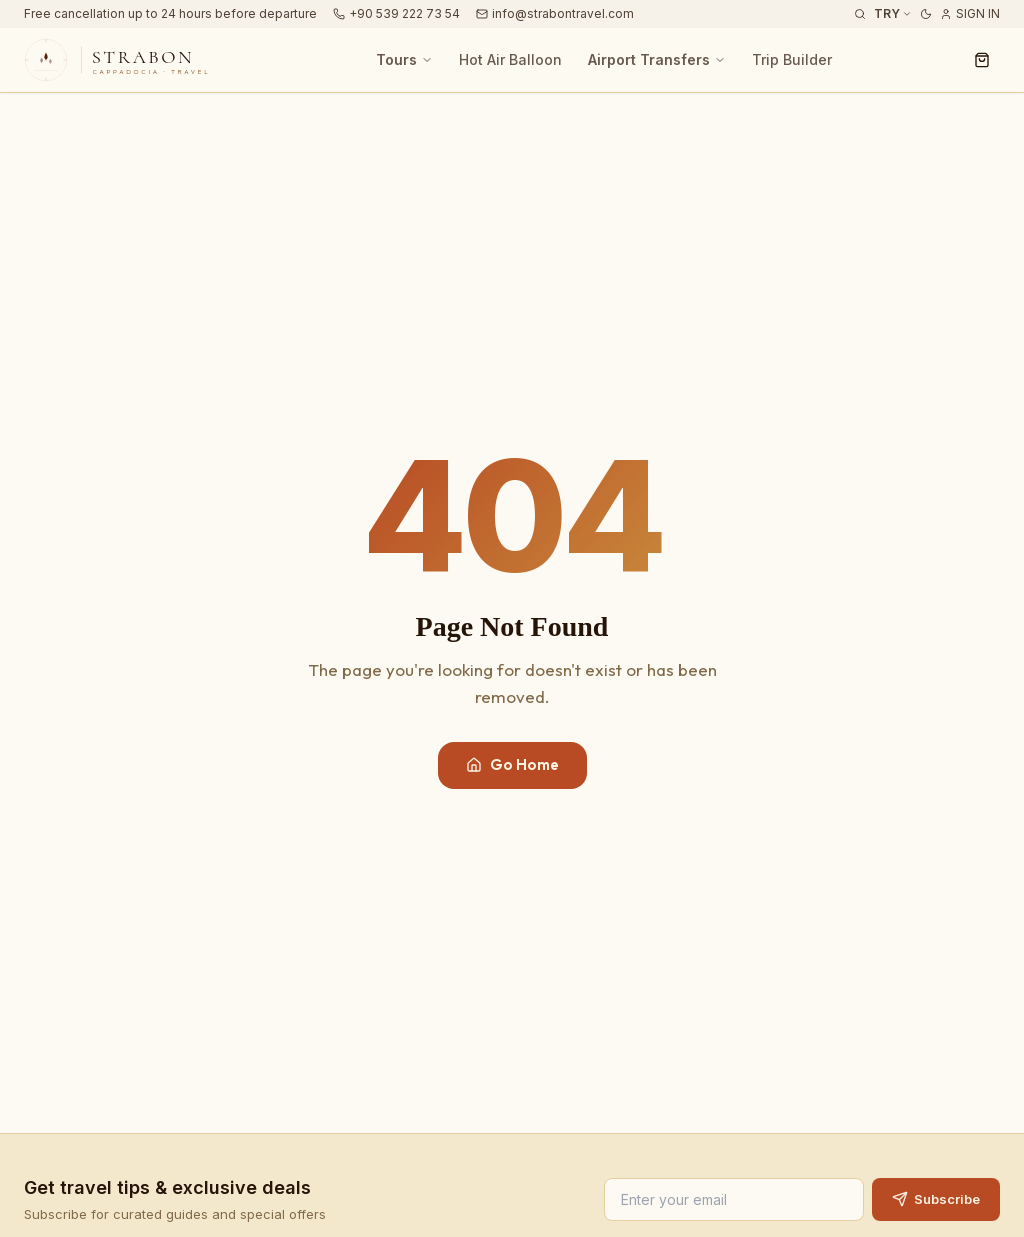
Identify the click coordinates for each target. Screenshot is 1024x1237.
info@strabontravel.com (555, 13)
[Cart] (982, 60)
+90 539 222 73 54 (396, 13)
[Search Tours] (860, 14)
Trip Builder (792, 59)
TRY (893, 13)
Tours (404, 59)
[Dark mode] (926, 14)
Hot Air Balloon (510, 59)
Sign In (970, 13)
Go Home (512, 764)
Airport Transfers (657, 59)
